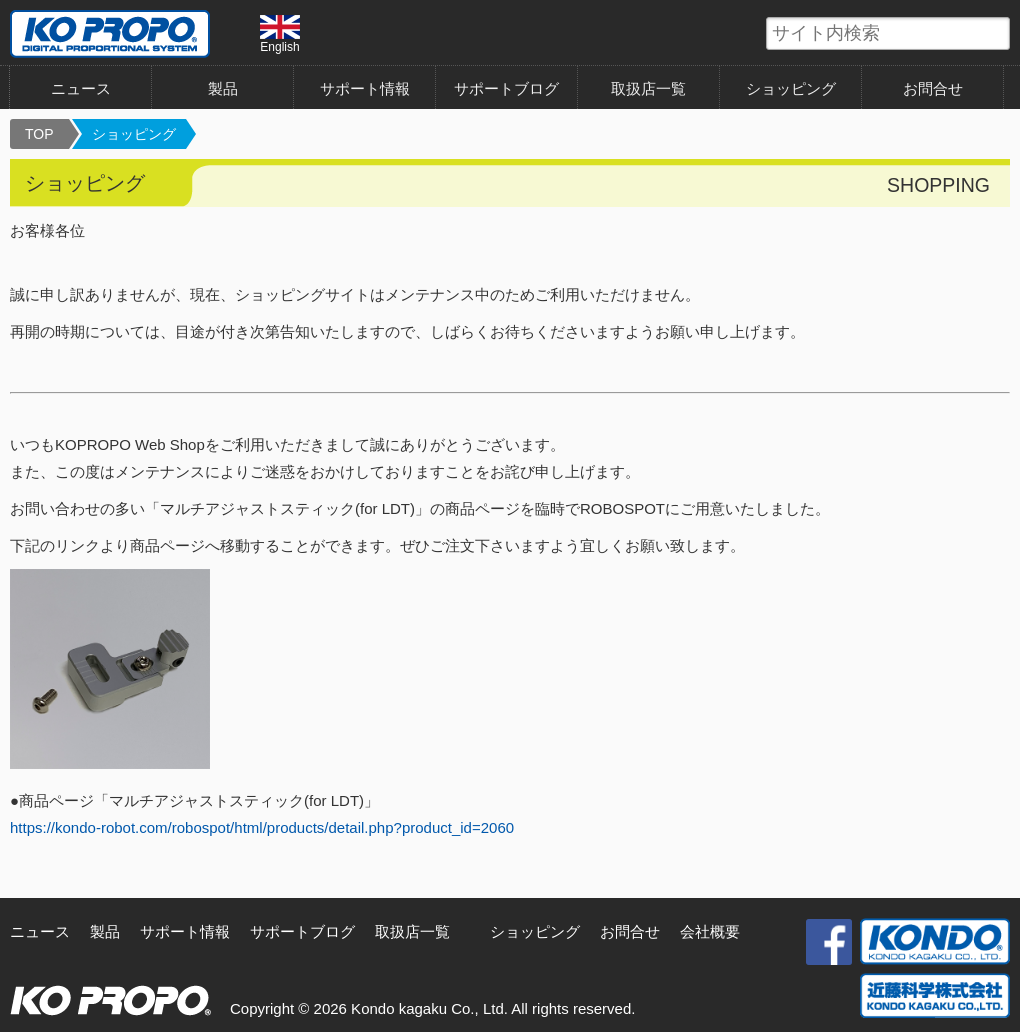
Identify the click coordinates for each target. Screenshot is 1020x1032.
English (280, 34)
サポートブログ (506, 88)
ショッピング (791, 88)
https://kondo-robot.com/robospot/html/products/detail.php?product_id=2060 (262, 827)
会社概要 (710, 931)
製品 (223, 88)
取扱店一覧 (648, 88)
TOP (39, 134)
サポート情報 (365, 88)
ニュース (81, 88)
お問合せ (933, 88)
